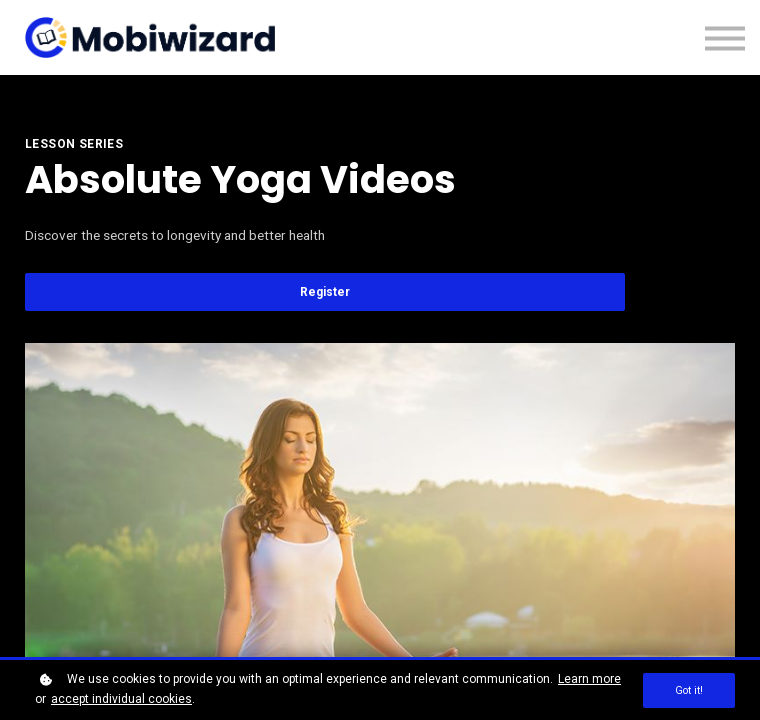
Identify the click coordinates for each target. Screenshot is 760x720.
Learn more (589, 679)
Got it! (689, 690)
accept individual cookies (121, 699)
